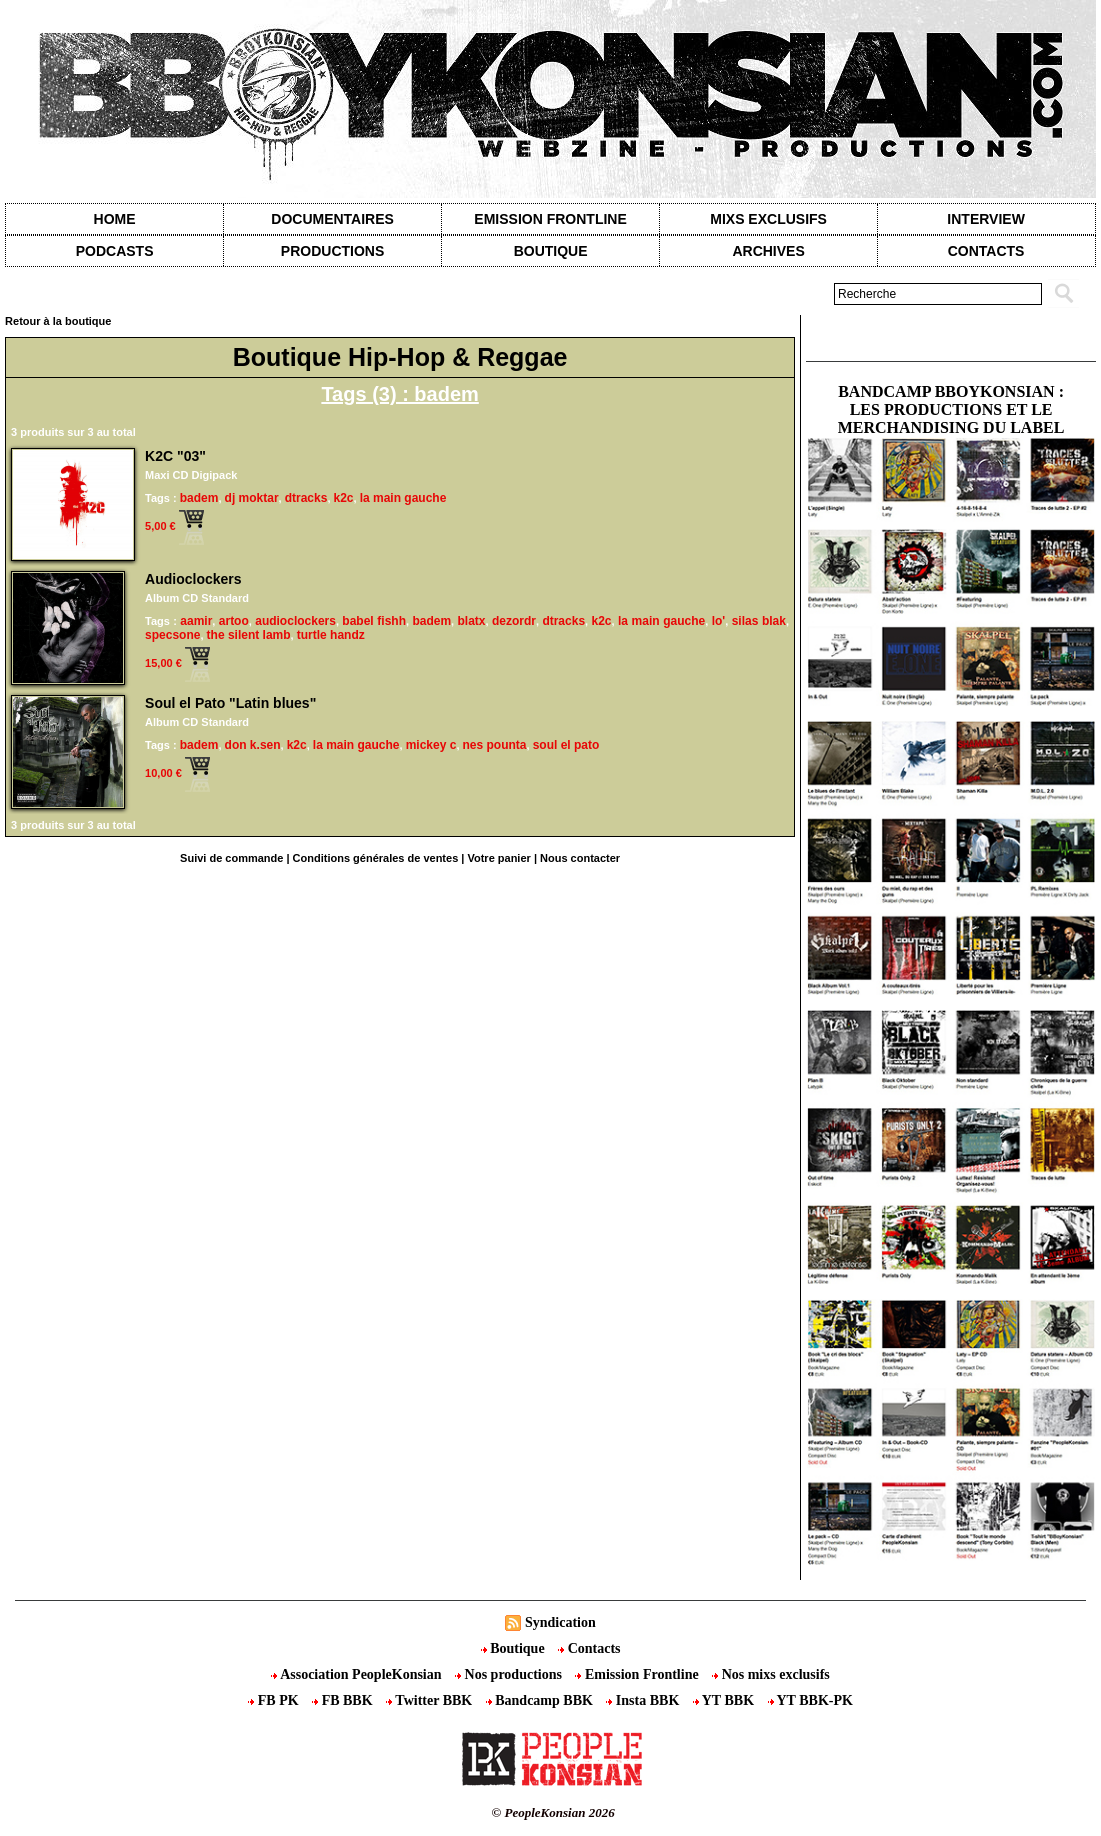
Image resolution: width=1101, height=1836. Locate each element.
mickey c (431, 745)
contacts (986, 251)
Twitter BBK (431, 1700)
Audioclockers (193, 579)
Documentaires (332, 219)
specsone (172, 635)
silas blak (759, 621)
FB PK (275, 1700)
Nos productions (510, 1674)
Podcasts (115, 251)
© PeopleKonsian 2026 (553, 1812)
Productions (332, 251)
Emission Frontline (550, 219)
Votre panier (498, 858)
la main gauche (403, 498)
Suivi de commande (231, 858)
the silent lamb (249, 635)
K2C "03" (175, 456)
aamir (196, 621)
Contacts (589, 1648)
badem (199, 498)
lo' (719, 621)
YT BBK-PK (810, 1700)
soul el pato (566, 745)
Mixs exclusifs (768, 219)
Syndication (560, 1622)
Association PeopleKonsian (358, 1674)
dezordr (514, 621)
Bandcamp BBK (541, 1700)
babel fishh (374, 621)
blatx (472, 621)
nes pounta (495, 745)
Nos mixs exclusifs (771, 1674)
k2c (344, 498)
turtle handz (331, 635)
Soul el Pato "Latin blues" (230, 703)
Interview (986, 219)
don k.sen (253, 745)
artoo (234, 621)
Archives (768, 251)
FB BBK (344, 1700)
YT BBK (725, 1700)
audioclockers (295, 621)
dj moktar (252, 498)
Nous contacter (580, 858)
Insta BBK (644, 1700)
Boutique (551, 251)
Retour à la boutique (58, 321)
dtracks (306, 498)
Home (115, 219)
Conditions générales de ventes (376, 858)
